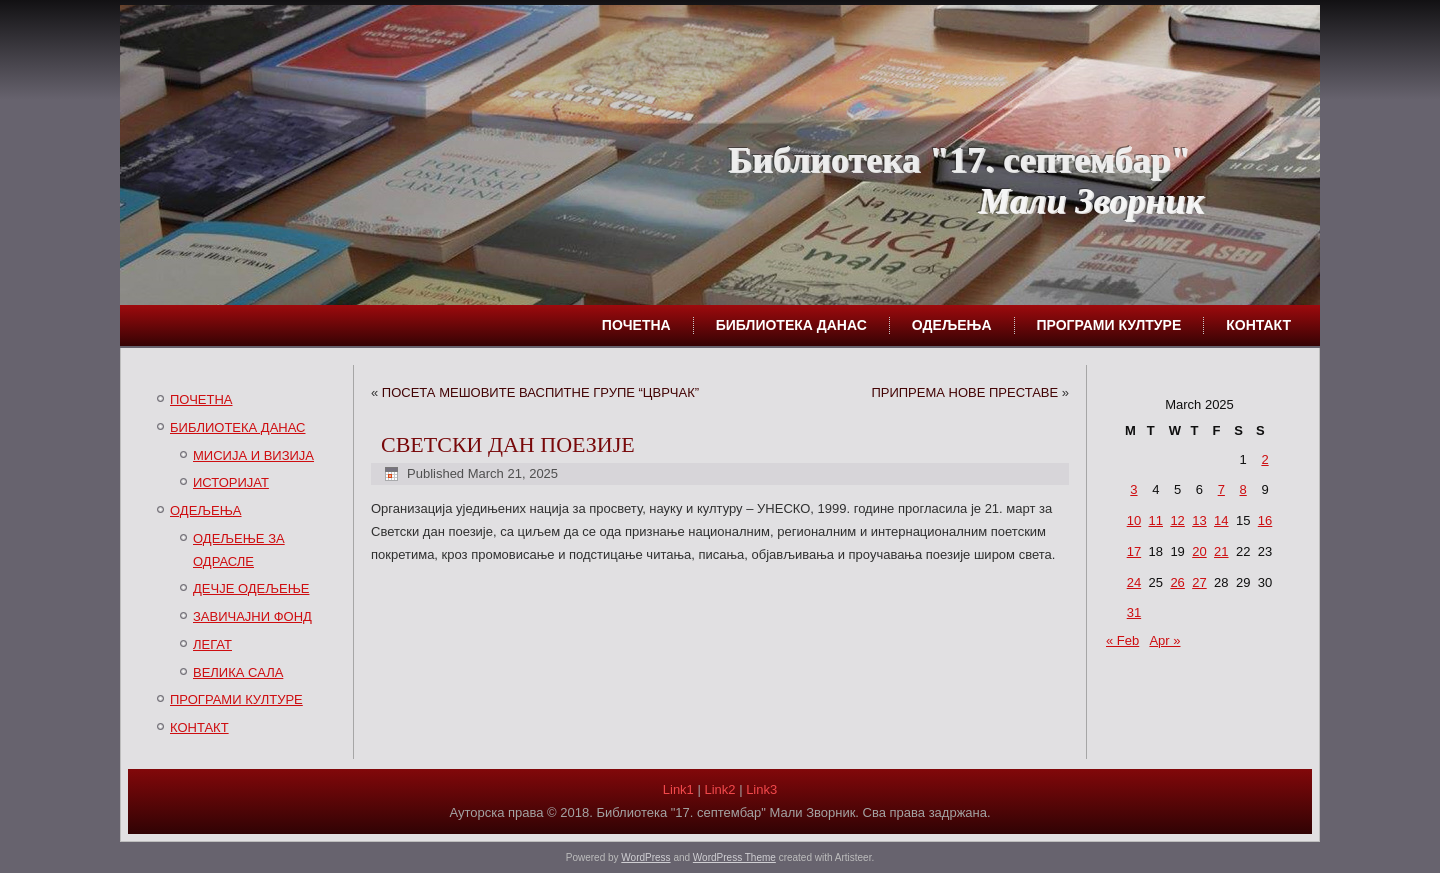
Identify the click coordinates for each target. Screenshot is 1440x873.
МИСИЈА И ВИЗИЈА (253, 455)
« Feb (1122, 640)
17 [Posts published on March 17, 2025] (1134, 551)
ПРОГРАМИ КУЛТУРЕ (1109, 325)
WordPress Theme (734, 857)
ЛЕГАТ (212, 644)
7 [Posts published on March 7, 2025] (1221, 489)
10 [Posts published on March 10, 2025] (1134, 520)
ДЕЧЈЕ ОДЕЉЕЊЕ (251, 588)
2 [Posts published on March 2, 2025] (1264, 459)
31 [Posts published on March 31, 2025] (1134, 612)
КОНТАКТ (1258, 325)
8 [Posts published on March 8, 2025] (1243, 489)
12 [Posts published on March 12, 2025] (1177, 520)
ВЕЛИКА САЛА (238, 672)
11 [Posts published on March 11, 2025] (1156, 520)
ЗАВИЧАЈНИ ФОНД (252, 616)
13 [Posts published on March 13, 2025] (1199, 520)
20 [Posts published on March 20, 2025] (1199, 551)
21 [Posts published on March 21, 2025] (1221, 551)
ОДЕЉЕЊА (952, 325)
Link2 (719, 789)
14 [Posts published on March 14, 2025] (1221, 520)
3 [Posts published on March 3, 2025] (1133, 489)
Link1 (678, 789)
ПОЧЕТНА (636, 325)
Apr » (1164, 640)
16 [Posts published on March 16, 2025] (1265, 520)
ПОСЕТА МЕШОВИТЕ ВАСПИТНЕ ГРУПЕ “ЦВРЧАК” (540, 392)
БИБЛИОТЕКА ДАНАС (791, 325)
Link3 (761, 789)
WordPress (645, 857)
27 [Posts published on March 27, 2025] (1199, 582)
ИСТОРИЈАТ (231, 482)
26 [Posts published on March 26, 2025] (1177, 582)
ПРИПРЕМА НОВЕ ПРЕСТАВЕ (964, 392)
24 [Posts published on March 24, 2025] (1134, 582)
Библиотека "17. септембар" (959, 160)
